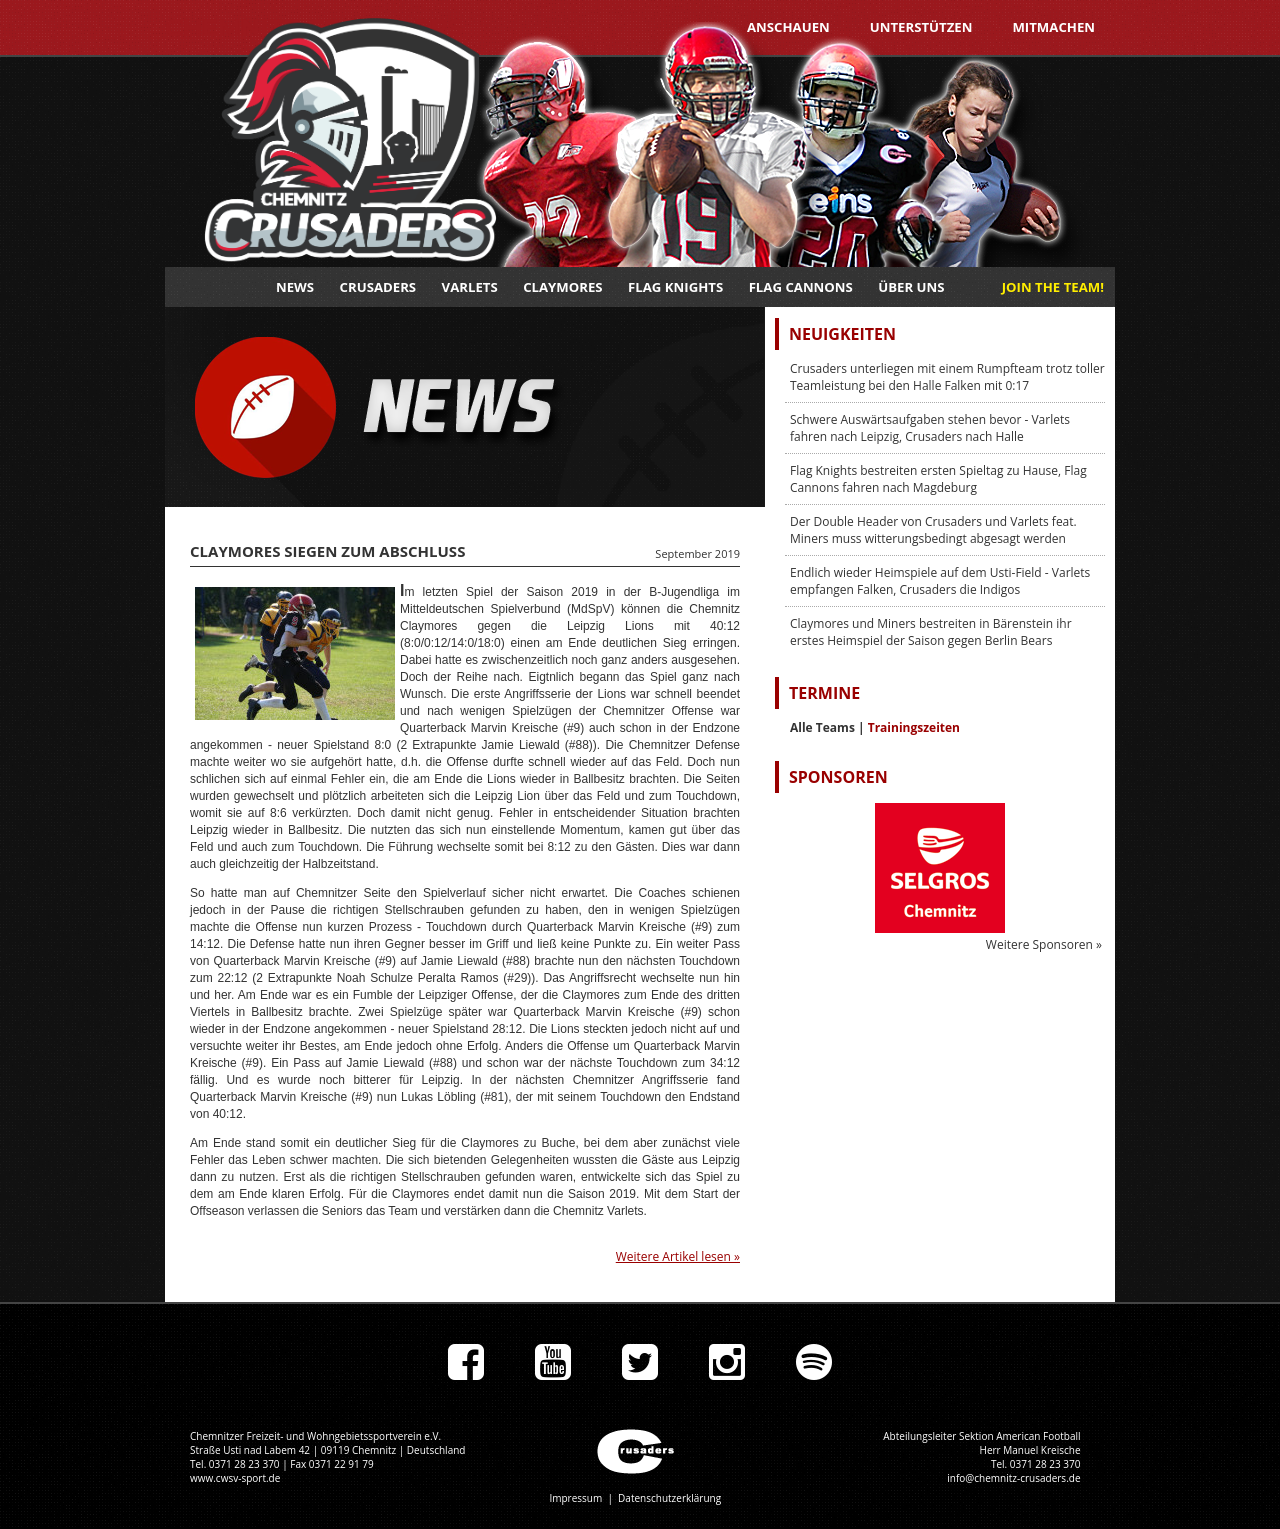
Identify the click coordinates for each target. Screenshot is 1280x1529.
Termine (824, 693)
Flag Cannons (801, 287)
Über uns (911, 287)
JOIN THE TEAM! (1053, 287)
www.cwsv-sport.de (235, 1478)
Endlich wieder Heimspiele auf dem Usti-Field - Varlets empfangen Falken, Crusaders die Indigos (940, 581)
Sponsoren (838, 777)
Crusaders (378, 287)
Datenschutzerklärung (669, 1498)
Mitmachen (1053, 27)
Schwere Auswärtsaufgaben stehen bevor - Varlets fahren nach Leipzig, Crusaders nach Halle (930, 428)
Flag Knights (675, 287)
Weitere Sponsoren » (1044, 944)
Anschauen (788, 27)
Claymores (562, 287)
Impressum (575, 1498)
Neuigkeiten (842, 334)
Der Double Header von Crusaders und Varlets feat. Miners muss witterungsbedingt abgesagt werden (933, 530)
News (295, 287)
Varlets (470, 287)
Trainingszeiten (914, 727)
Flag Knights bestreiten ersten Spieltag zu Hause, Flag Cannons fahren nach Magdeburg (938, 479)
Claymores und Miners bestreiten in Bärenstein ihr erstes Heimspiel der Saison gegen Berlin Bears (931, 632)
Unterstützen (921, 27)
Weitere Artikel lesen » (678, 1256)
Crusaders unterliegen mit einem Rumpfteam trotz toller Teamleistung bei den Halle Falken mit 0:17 (947, 377)
